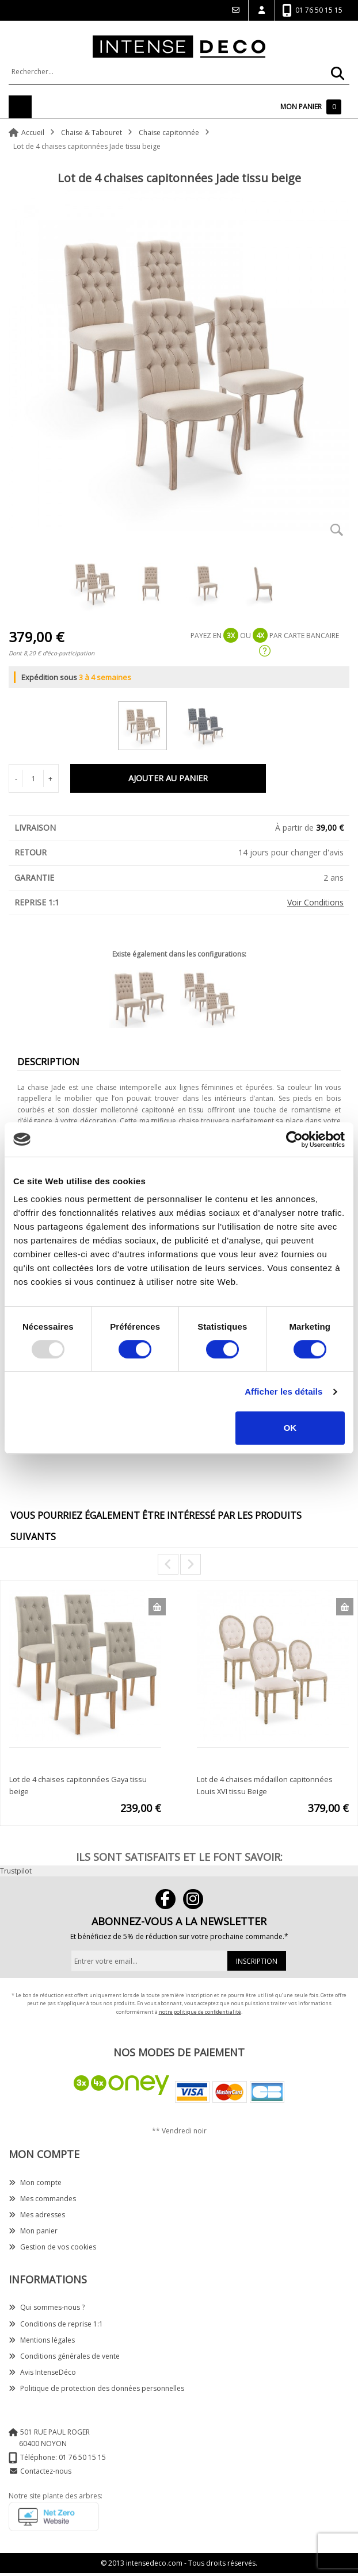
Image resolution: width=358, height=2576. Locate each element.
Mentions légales (42, 2340)
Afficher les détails (283, 1391)
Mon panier (33, 2231)
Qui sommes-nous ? (47, 2307)
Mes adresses (37, 2215)
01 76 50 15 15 (312, 10)
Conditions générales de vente (64, 2356)
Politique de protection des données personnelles (96, 2388)
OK (290, 1428)
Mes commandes (42, 2198)
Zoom (337, 529)
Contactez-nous (45, 2471)
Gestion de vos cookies (52, 2247)
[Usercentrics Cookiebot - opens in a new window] (294, 1139)
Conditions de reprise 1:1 (56, 2324)
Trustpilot (16, 1871)
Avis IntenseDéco (42, 2372)
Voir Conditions (315, 902)
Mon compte (35, 2182)
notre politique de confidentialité (200, 2012)
